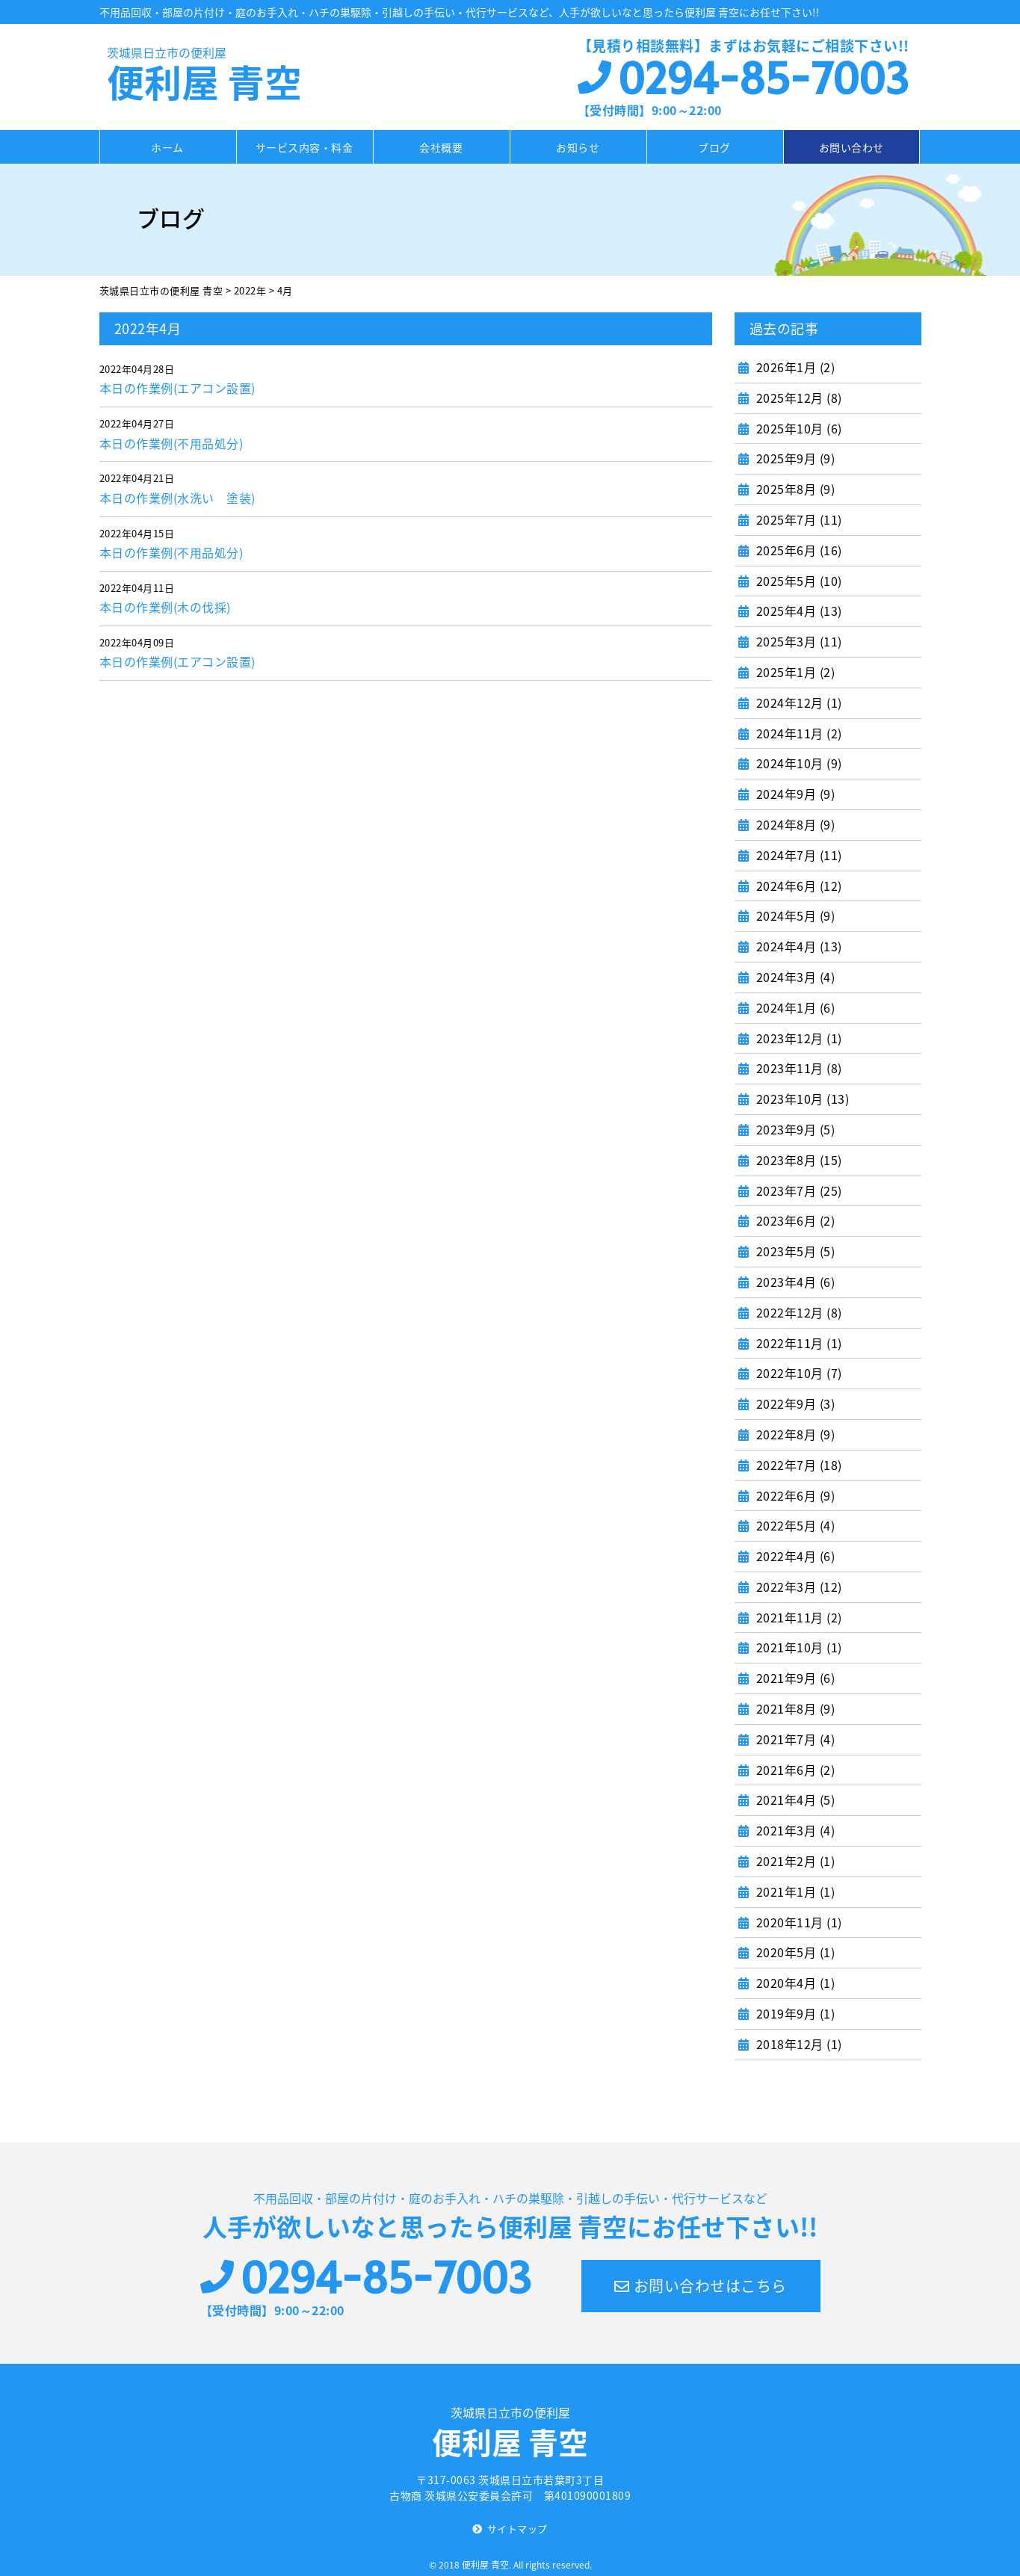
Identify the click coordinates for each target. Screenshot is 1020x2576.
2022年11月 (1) (797, 1343)
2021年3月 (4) (793, 1830)
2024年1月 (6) (793, 1007)
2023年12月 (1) (797, 1038)
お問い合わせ (851, 147)
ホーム (167, 147)
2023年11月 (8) (797, 1068)
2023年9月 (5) (793, 1129)
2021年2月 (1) (793, 1861)
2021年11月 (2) (797, 1617)
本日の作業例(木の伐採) (165, 607)
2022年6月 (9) (793, 1495)
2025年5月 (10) (797, 581)
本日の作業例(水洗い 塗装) (177, 498)
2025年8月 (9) (793, 489)
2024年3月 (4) (793, 977)
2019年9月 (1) (793, 2013)
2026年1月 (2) (793, 367)
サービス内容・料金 (304, 147)
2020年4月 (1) (793, 1983)
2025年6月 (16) (797, 550)
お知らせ (577, 147)
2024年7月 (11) (797, 855)
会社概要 (441, 147)
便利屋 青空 (219, 76)
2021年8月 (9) (793, 1708)
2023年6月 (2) (793, 1220)
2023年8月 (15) (797, 1160)
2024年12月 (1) (797, 702)
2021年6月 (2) (793, 1770)
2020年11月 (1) (797, 1922)
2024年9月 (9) (793, 794)
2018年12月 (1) (797, 2044)
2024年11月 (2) (797, 733)
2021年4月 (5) (793, 1800)
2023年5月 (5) (793, 1251)
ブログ (714, 147)
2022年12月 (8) (797, 1312)
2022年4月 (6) (793, 1556)
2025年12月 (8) (797, 398)
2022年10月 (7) (797, 1373)
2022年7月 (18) (797, 1465)
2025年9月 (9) (793, 458)
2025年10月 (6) (797, 428)
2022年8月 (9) (793, 1434)
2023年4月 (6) (793, 1282)
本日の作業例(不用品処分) (171, 443)
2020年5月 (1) (793, 1952)
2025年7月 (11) (797, 519)
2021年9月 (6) (793, 1678)
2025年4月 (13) (797, 611)
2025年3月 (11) (797, 641)
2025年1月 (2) (793, 672)
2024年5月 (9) (793, 915)
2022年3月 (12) (797, 1587)
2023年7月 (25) (797, 1190)
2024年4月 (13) (797, 946)
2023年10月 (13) (800, 1099)
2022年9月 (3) (793, 1403)
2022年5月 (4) (793, 1525)
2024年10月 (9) (797, 763)
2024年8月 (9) (793, 824)
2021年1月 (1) (793, 1891)
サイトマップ (517, 2528)
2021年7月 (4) (793, 1739)
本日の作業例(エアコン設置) (177, 388)
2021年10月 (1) (797, 1647)
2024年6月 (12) (797, 886)
